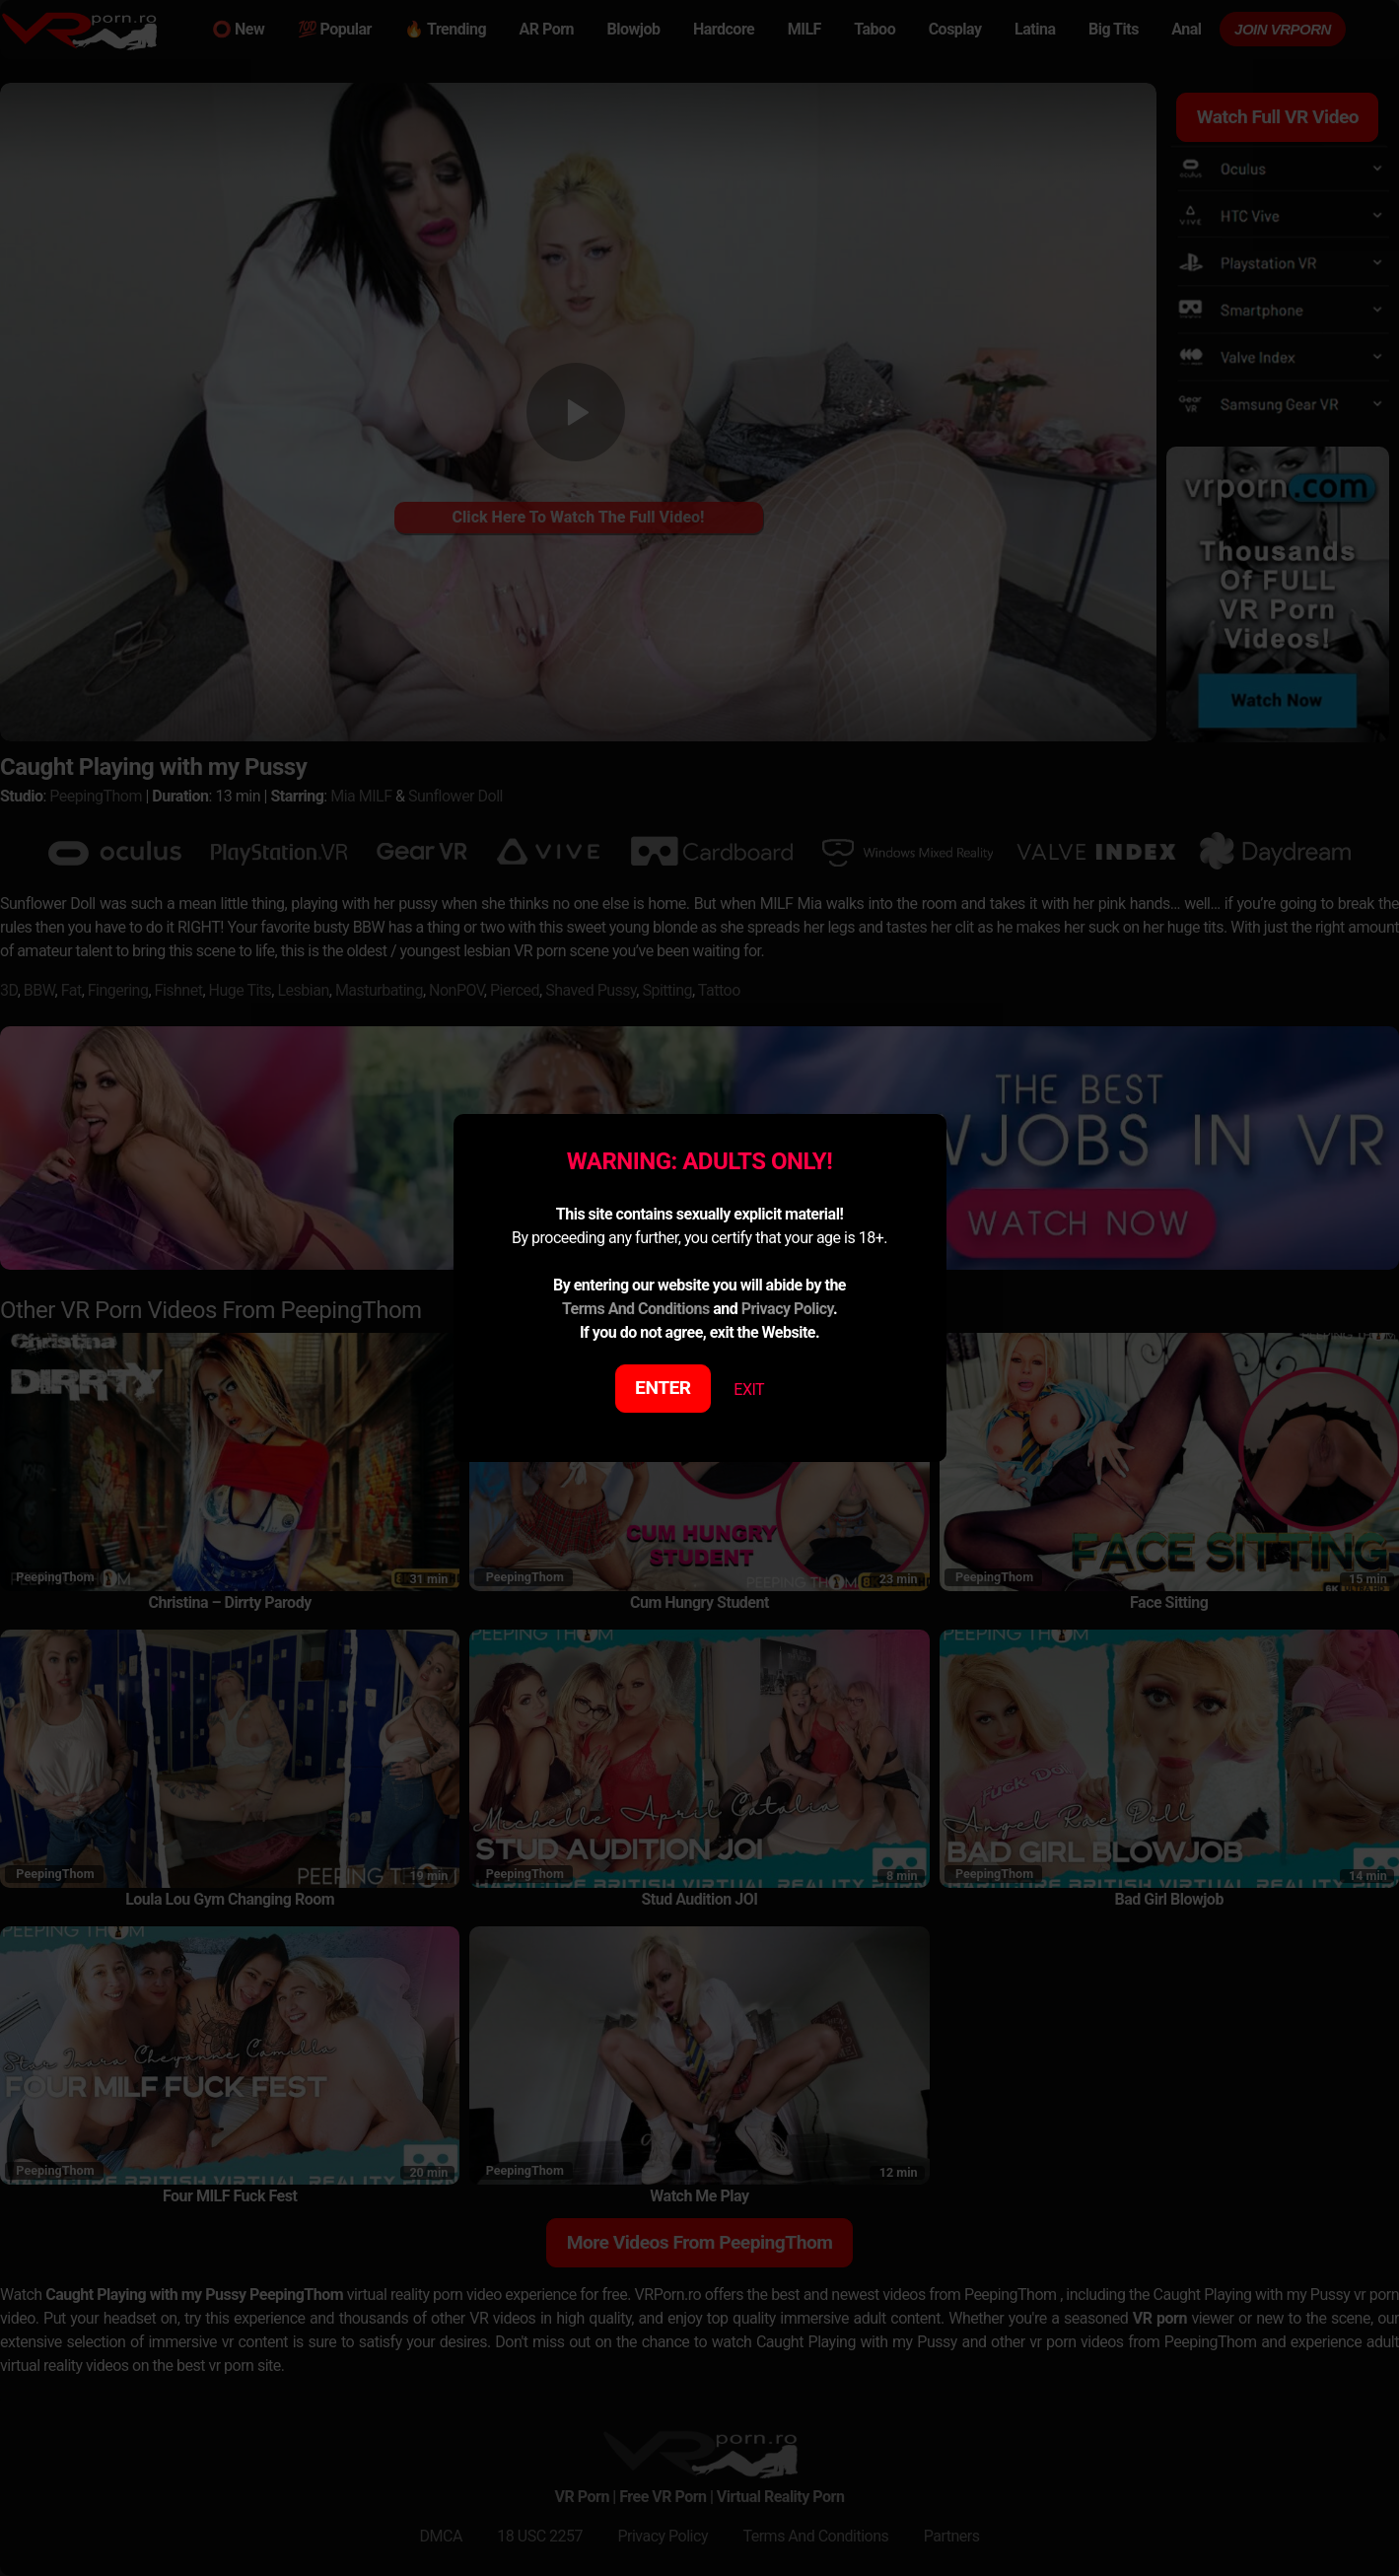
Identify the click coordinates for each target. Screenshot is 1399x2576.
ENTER (663, 1387)
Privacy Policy (787, 1308)
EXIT (749, 1389)
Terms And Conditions (636, 1308)
